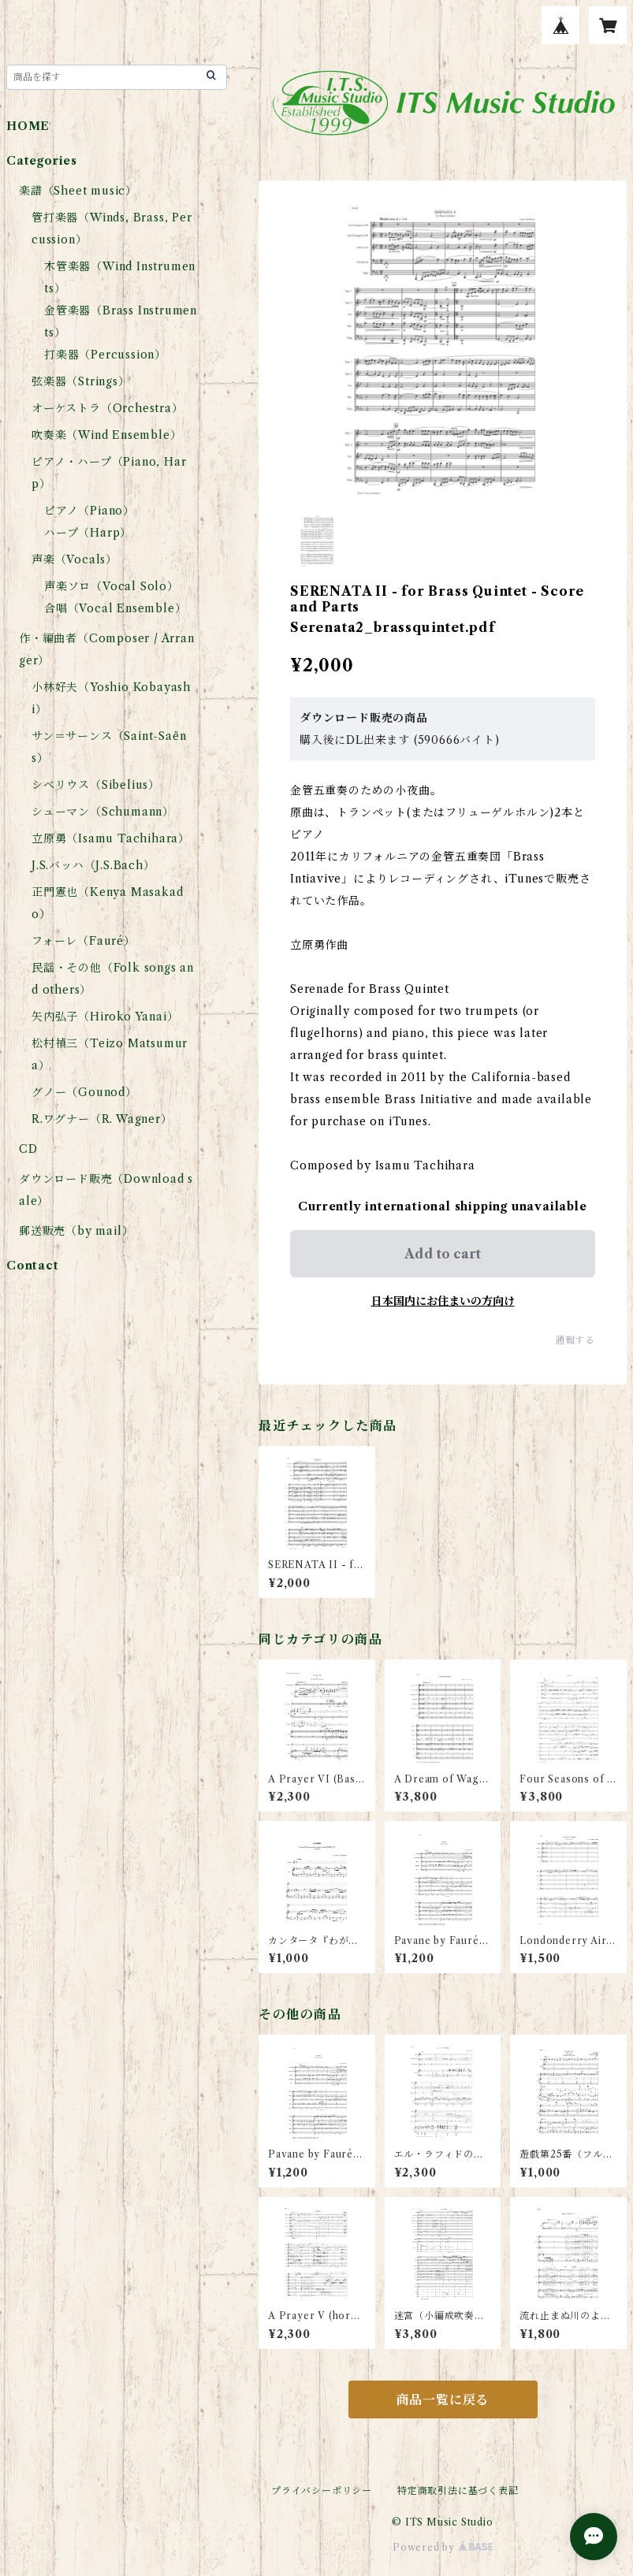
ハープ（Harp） (88, 533)
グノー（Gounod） (84, 1092)
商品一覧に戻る (443, 2399)
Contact (32, 1265)
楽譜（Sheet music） (78, 191)
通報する (575, 1340)
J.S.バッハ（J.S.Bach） (93, 865)
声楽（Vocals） (74, 559)
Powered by (443, 2547)
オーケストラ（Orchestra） (108, 408)
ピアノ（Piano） (89, 511)
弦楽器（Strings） (81, 381)
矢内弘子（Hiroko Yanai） (105, 1016)
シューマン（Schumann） (103, 812)
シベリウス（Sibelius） (96, 785)
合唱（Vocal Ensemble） (115, 608)
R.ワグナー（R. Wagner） (102, 1119)
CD (28, 1149)
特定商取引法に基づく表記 (458, 2490)
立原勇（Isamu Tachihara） (111, 838)
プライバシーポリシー (321, 2490)
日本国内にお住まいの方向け (443, 1301)
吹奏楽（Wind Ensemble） (106, 435)
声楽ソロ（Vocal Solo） (111, 586)
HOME (28, 126)
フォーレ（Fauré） (84, 941)
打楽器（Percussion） (105, 355)
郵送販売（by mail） (76, 1231)
